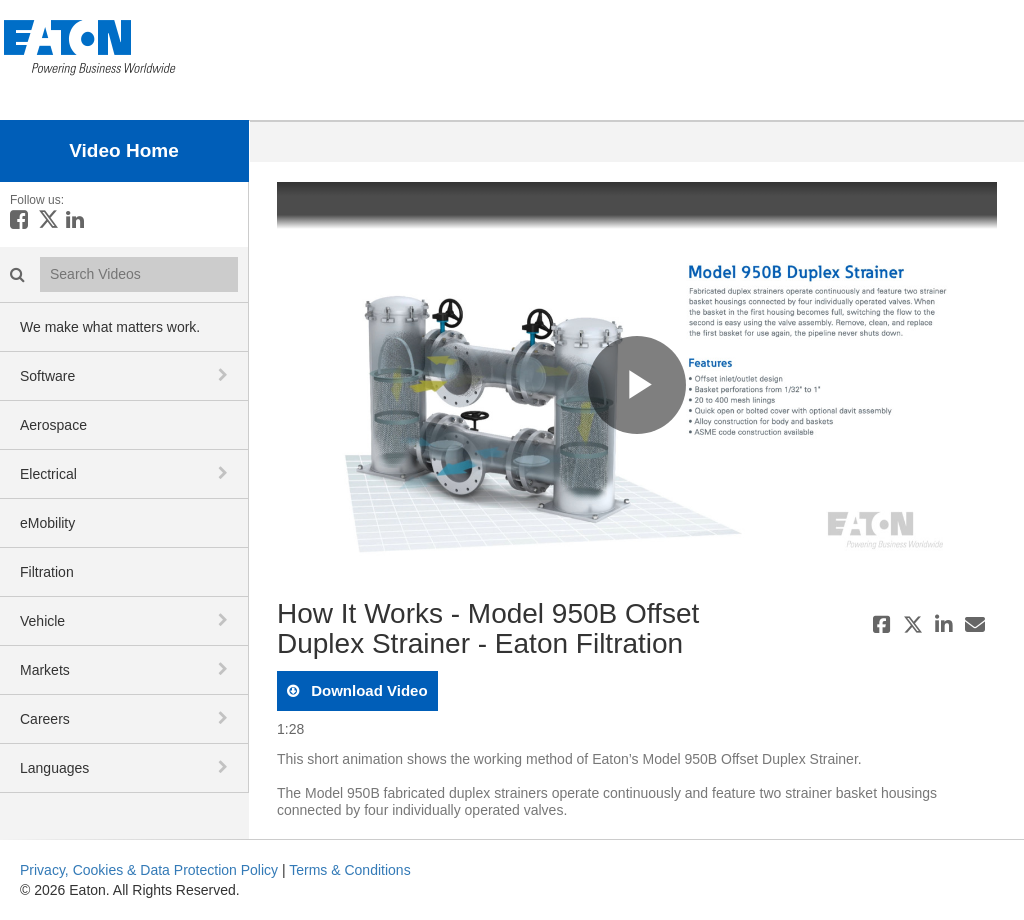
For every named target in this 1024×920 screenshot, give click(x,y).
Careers (45, 719)
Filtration (47, 572)
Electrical (48, 474)
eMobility (47, 523)
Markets (45, 670)
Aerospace (53, 425)
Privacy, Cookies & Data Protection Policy (149, 870)
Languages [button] (54, 768)
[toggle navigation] (225, 375)
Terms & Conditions (349, 870)
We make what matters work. (110, 327)
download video (367, 690)
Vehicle (42, 621)
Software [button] (47, 376)
